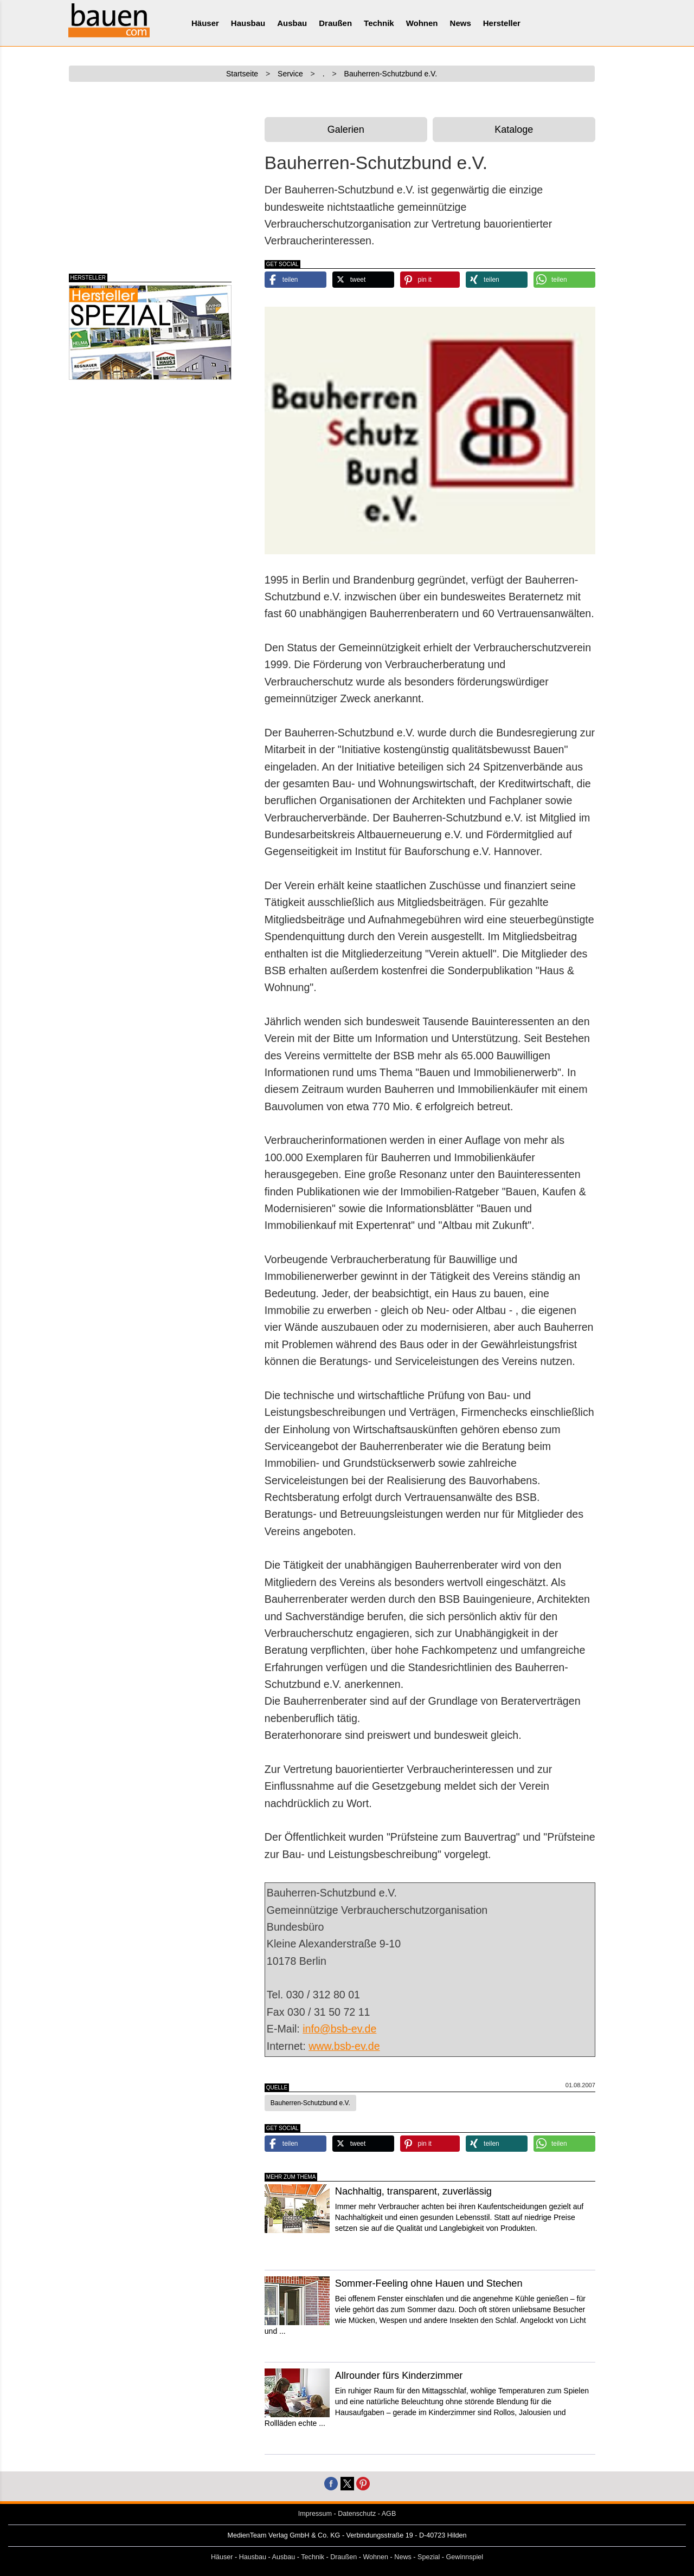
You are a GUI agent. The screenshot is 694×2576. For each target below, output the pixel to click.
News (460, 23)
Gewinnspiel (465, 2557)
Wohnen (422, 23)
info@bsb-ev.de (339, 2029)
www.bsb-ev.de (344, 2046)
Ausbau (292, 23)
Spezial (428, 2557)
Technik (379, 23)
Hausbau (248, 23)
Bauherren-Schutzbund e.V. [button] (310, 2103)
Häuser (205, 23)
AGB (389, 2513)
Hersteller (501, 23)
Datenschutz (357, 2513)
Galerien (345, 129)
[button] (295, 279)
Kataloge (513, 129)
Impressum (315, 2513)
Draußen (335, 23)
